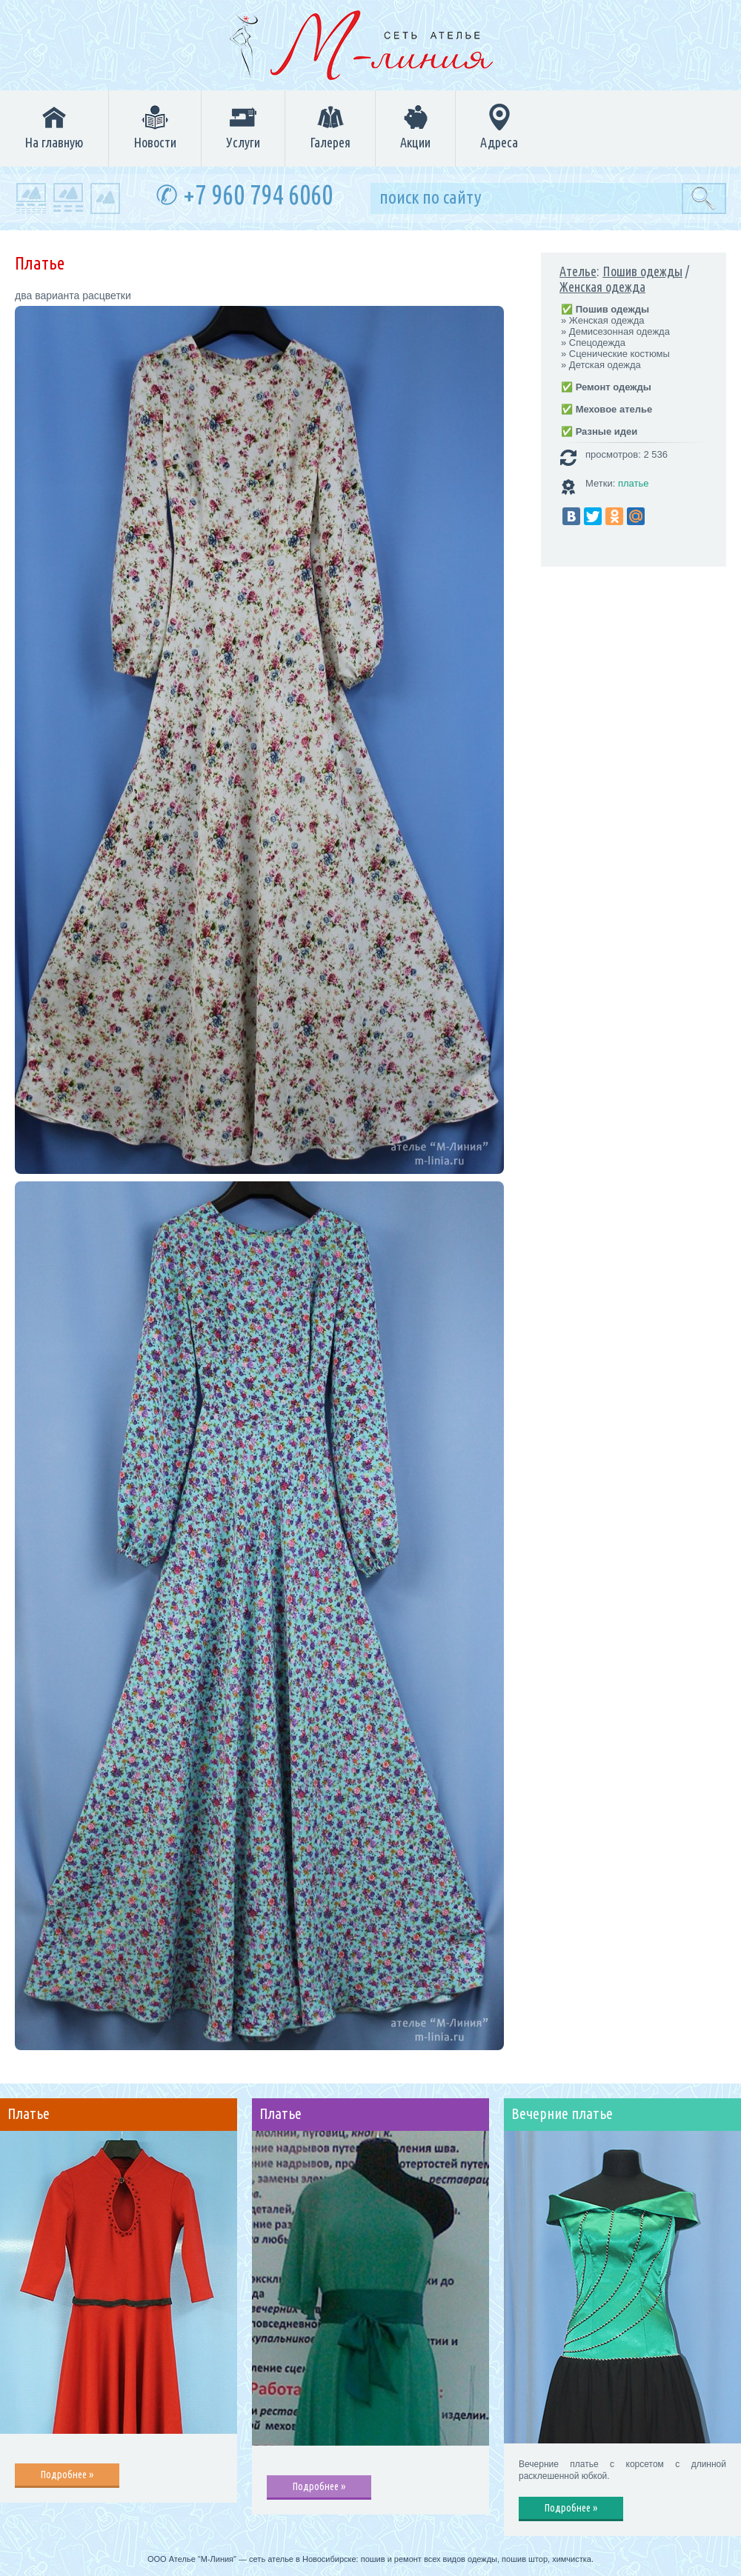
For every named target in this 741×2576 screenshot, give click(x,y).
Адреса (499, 127)
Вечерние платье (562, 2114)
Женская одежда (602, 286)
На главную (54, 127)
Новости (154, 127)
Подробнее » (67, 2474)
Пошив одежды (642, 271)
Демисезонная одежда (619, 331)
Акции (415, 127)
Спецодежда (597, 342)
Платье (28, 2114)
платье (633, 483)
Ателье (578, 271)
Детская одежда (605, 364)
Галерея (330, 127)
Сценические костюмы (619, 353)
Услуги (243, 127)
